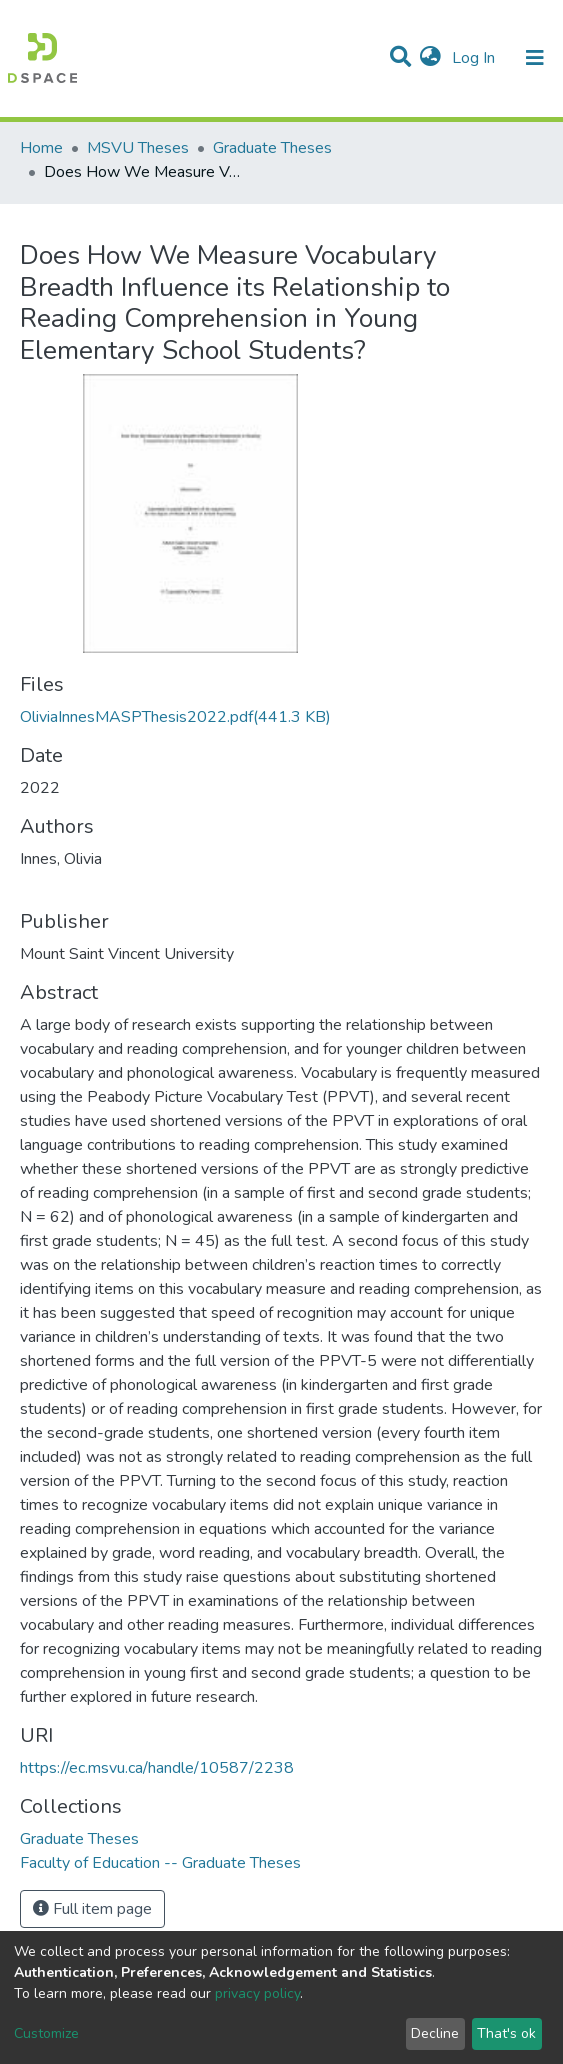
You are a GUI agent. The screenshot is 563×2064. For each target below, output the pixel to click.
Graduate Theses (272, 148)
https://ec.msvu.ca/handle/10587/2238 (157, 1768)
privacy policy (257, 1993)
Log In (475, 58)
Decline (435, 2033)
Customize (46, 2033)
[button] (430, 58)
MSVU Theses (138, 148)
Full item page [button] (92, 1909)
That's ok (506, 2033)
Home (41, 148)
